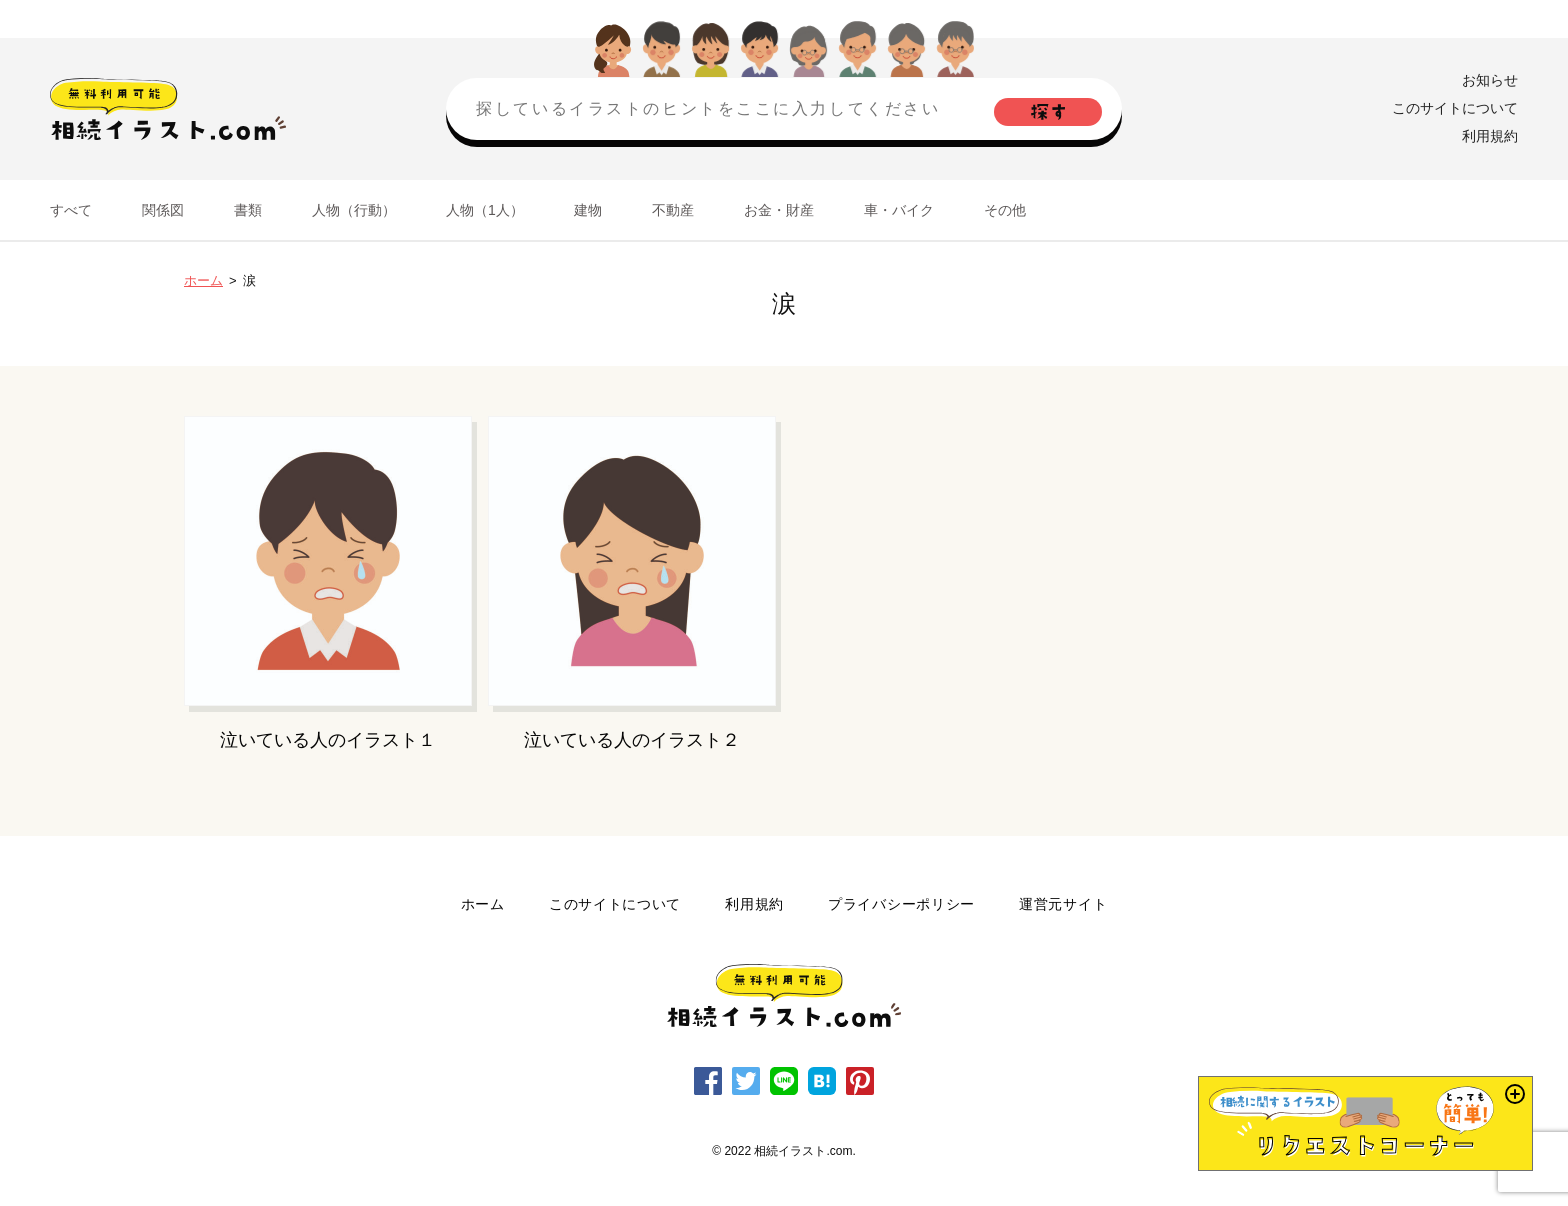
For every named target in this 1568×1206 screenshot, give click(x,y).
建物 (588, 210)
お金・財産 (779, 210)
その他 (1005, 210)
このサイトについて (1455, 108)
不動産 (673, 210)
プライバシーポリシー (901, 904)
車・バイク (899, 210)
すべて (71, 210)
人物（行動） (354, 210)
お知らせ (1490, 80)
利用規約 (1490, 136)
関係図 (163, 210)
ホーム (203, 280)
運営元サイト (1063, 904)
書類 (248, 210)
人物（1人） (485, 210)
